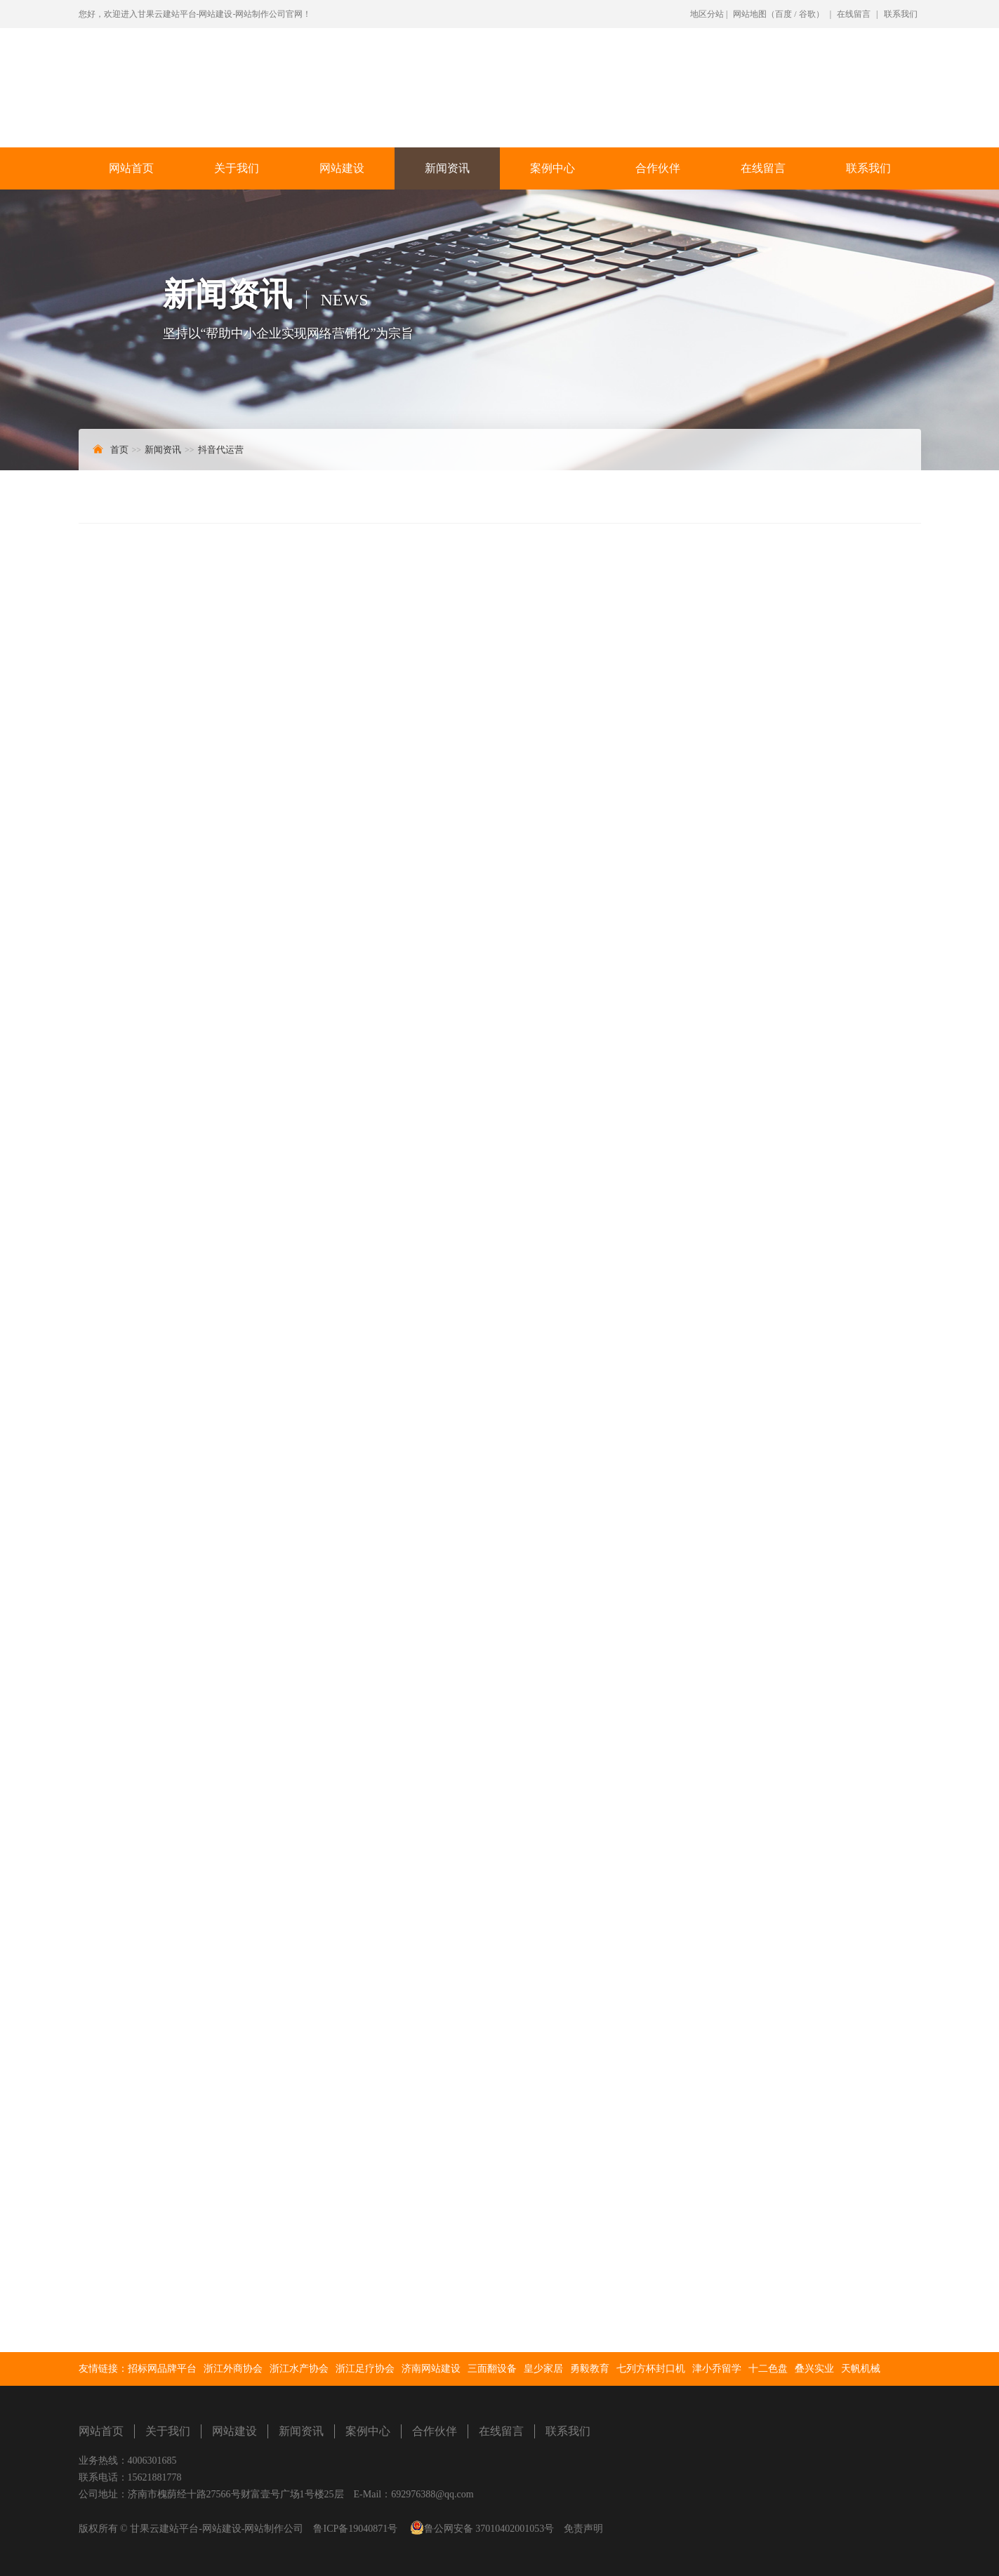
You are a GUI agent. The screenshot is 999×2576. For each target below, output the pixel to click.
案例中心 (552, 168)
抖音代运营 (221, 449)
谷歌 (807, 14)
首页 (119, 449)
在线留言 (854, 14)
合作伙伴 (657, 168)
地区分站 (707, 14)
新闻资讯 (447, 168)
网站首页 (131, 168)
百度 (783, 14)
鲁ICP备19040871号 (355, 2528)
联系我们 (901, 14)
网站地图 (750, 14)
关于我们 (236, 168)
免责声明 (583, 2528)
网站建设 (341, 168)
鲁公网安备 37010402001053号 (489, 2528)
